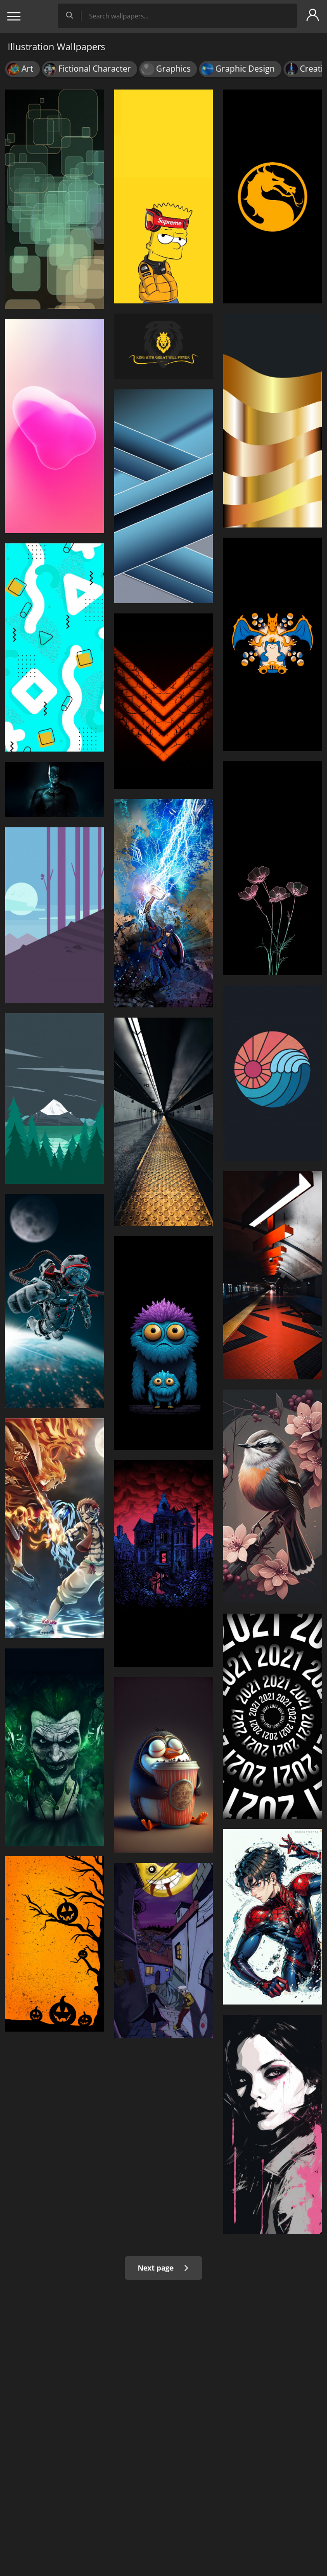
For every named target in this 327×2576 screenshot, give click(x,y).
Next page (163, 2268)
